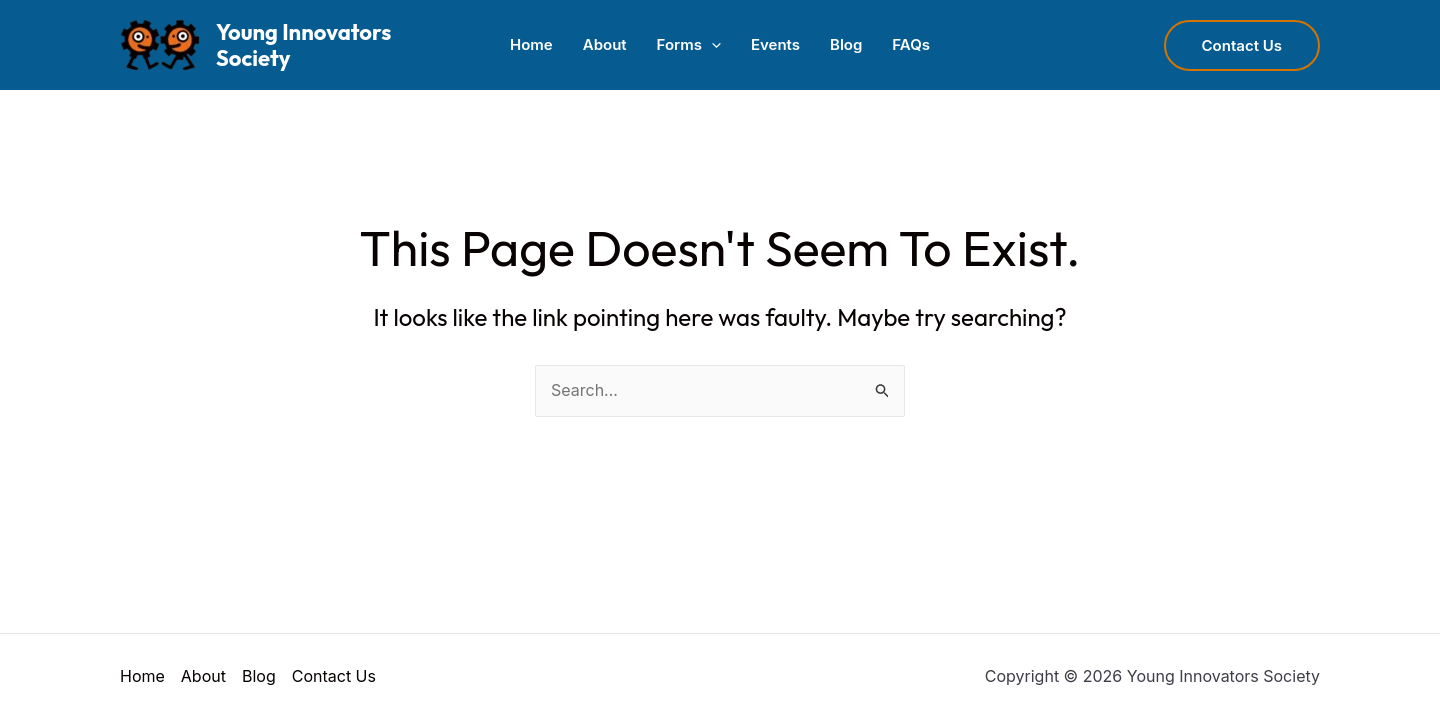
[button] (711, 45)
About (605, 44)
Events (775, 44)
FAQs (911, 44)
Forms (689, 45)
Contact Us (334, 676)
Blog (846, 44)
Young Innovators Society (303, 45)
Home (531, 44)
